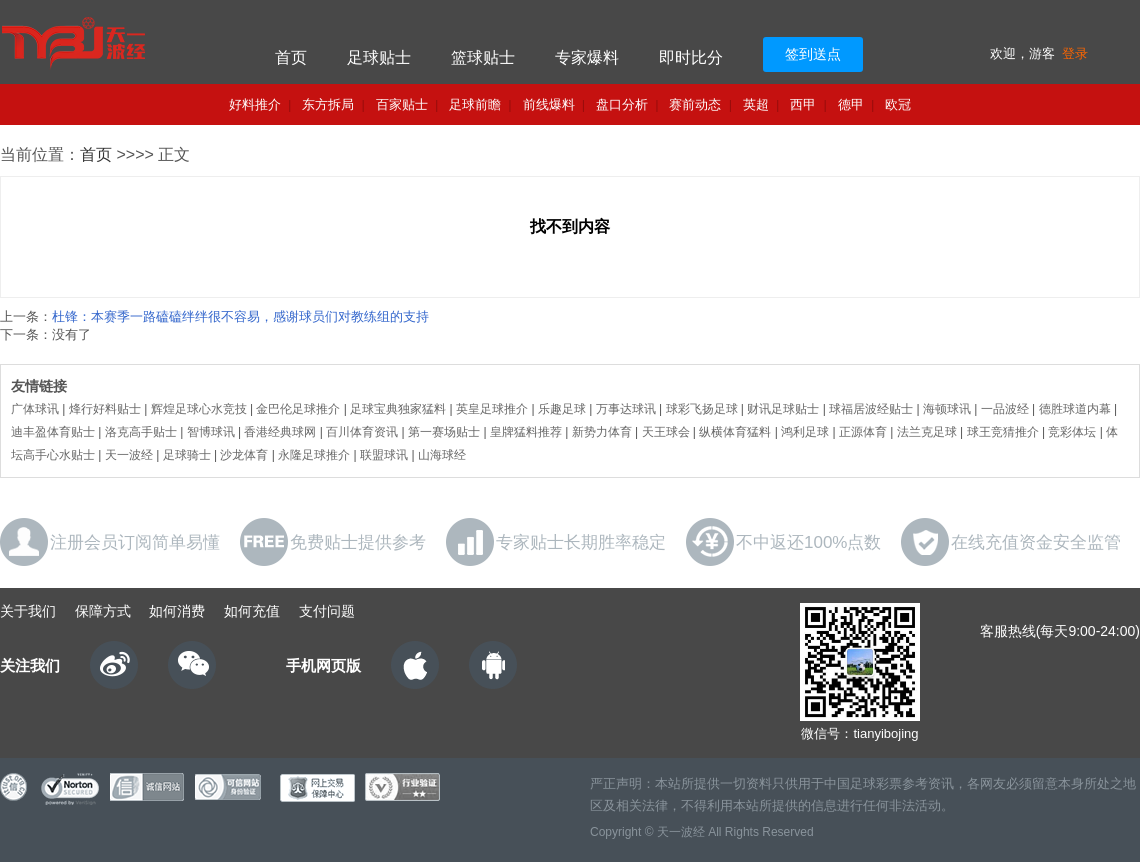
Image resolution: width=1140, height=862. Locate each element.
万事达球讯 (626, 409)
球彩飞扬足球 (702, 409)
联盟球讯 (384, 455)
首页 (291, 57)
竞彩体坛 (1072, 432)
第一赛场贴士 (444, 432)
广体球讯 (35, 409)
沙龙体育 (244, 455)
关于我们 (28, 611)
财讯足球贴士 (783, 409)
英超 (756, 104)
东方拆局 (328, 104)
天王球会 (666, 432)
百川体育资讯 (362, 432)
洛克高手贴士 (141, 432)
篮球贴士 (483, 57)
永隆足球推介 (314, 455)
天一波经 (129, 455)
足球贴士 (379, 57)
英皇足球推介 (492, 409)
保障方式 (103, 611)
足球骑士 (187, 455)
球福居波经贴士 (871, 409)
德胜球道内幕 (1075, 409)
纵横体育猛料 (735, 432)
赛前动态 (695, 104)
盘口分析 (622, 104)
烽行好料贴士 (105, 409)
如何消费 (177, 611)
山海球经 (442, 455)
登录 (1075, 53)
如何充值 (252, 611)
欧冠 (898, 104)
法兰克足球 (927, 432)
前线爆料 (549, 104)
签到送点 (813, 54)
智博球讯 (211, 432)
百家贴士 (402, 104)
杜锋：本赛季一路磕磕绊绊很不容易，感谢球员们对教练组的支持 (240, 316)
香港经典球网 (280, 432)
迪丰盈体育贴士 (53, 432)
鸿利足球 (805, 432)
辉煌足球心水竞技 (199, 409)
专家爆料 (587, 57)
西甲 (803, 104)
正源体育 (863, 432)
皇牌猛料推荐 (526, 432)
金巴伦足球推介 (298, 409)
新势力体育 (602, 432)
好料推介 (255, 104)
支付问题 (327, 611)
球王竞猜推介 (1003, 432)
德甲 (851, 104)
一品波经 (1005, 409)
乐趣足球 (562, 409)
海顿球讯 (947, 409)
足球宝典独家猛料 (398, 409)
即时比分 (691, 57)
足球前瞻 (475, 104)
